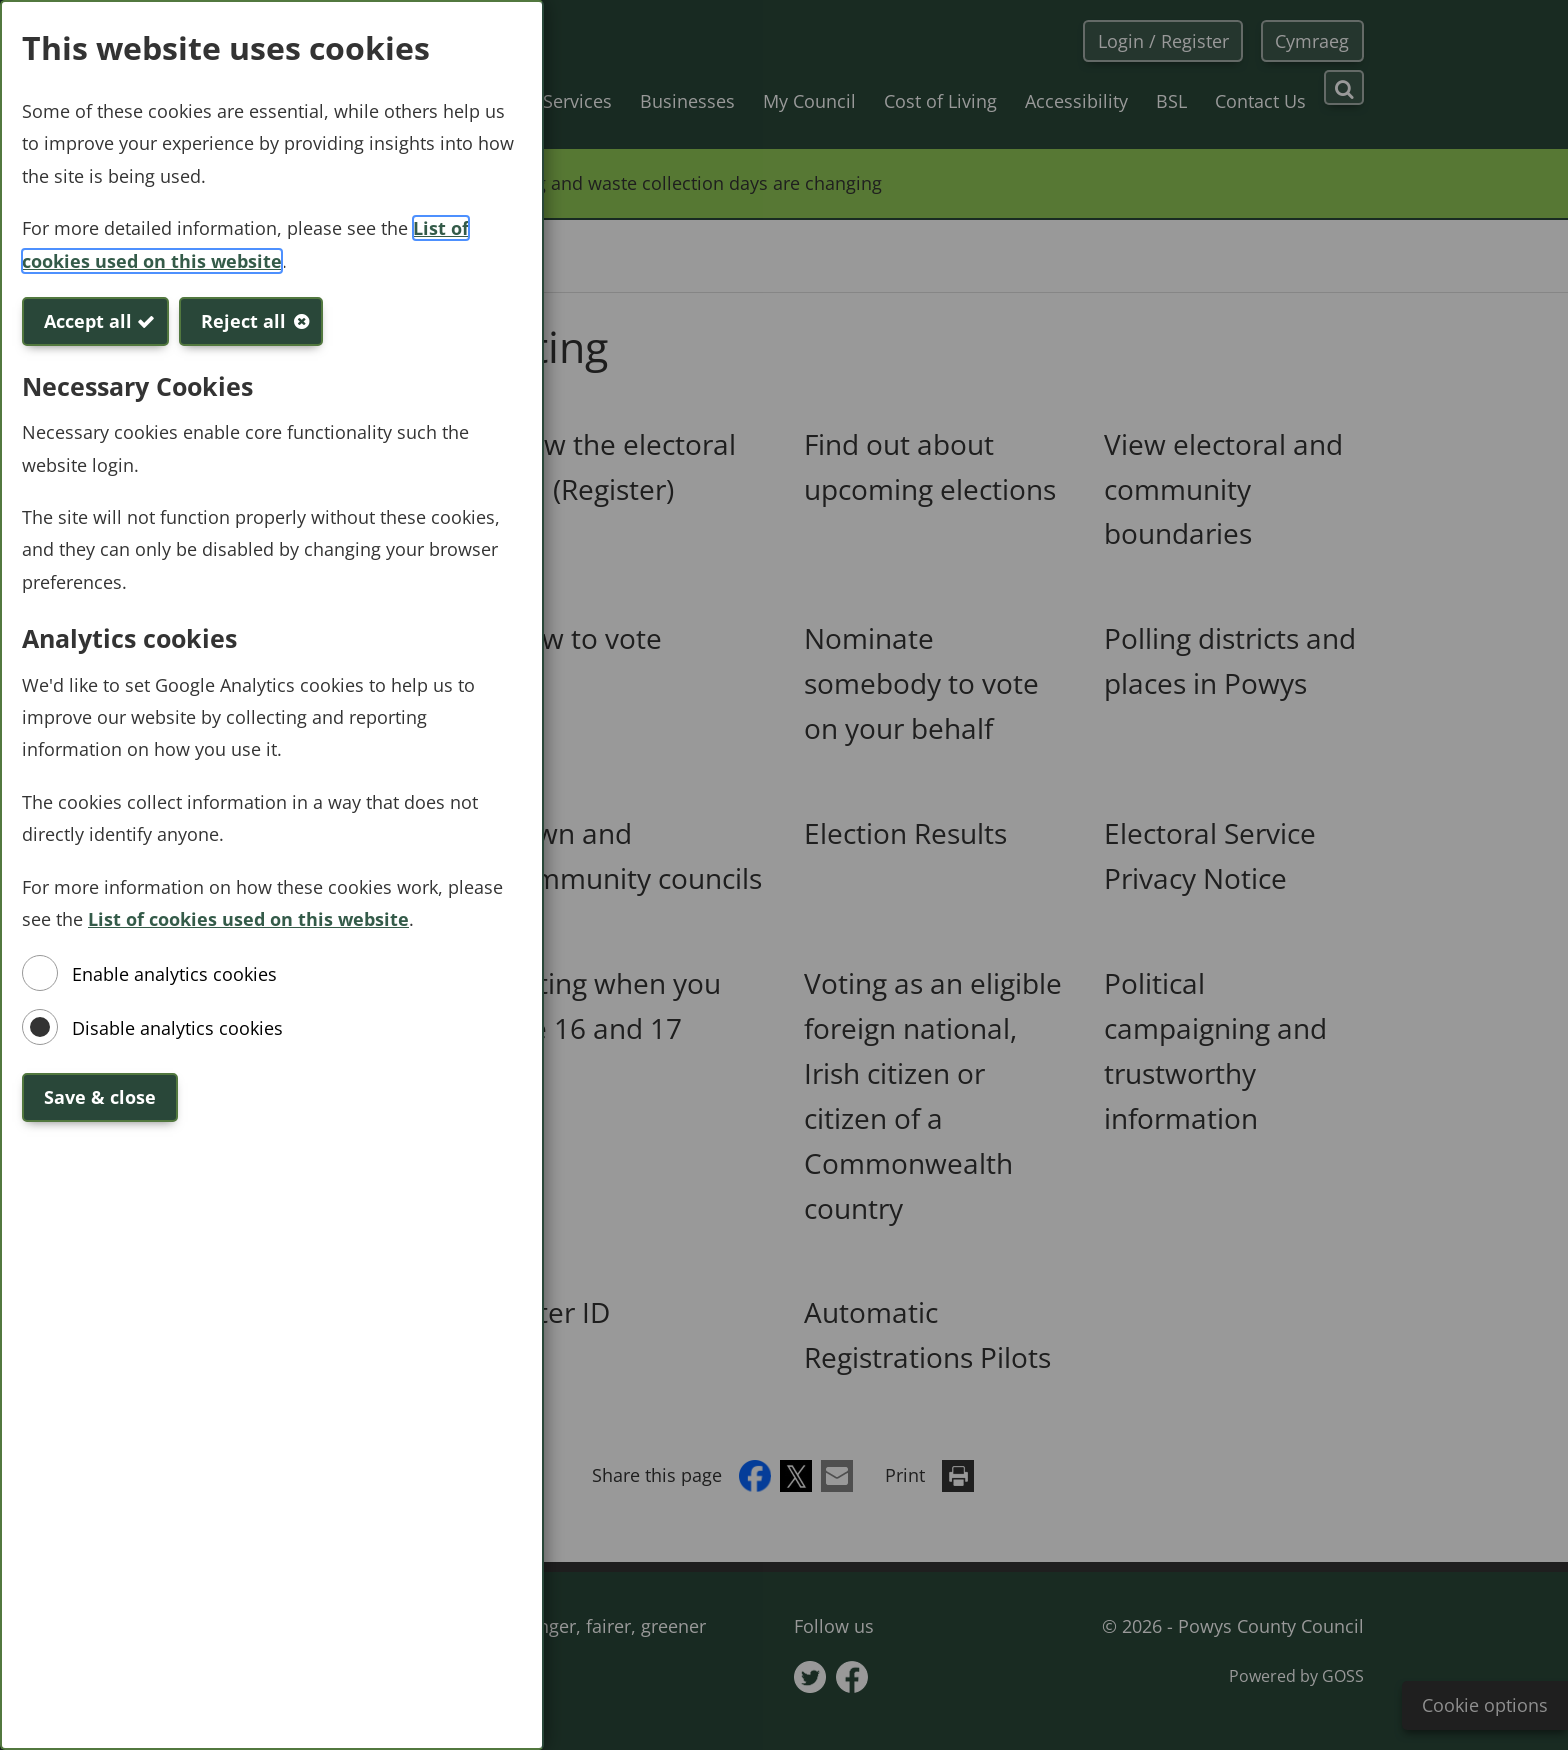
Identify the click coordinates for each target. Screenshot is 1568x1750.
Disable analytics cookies (177, 1028)
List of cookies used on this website (248, 919)
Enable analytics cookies (174, 974)
